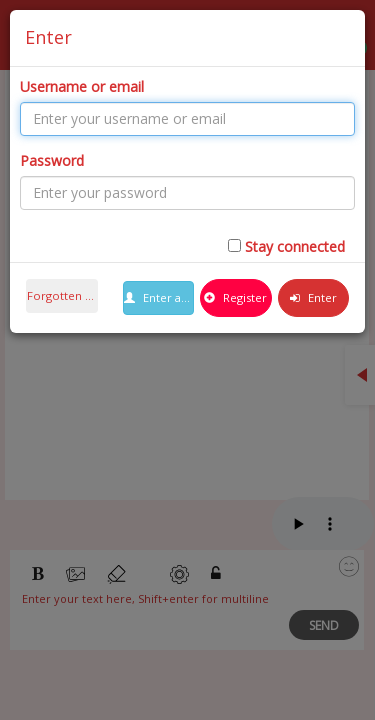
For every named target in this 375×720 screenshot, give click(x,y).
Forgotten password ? (62, 295)
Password (52, 160)
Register (235, 297)
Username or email (82, 86)
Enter (313, 297)
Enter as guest (159, 297)
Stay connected (295, 246)
